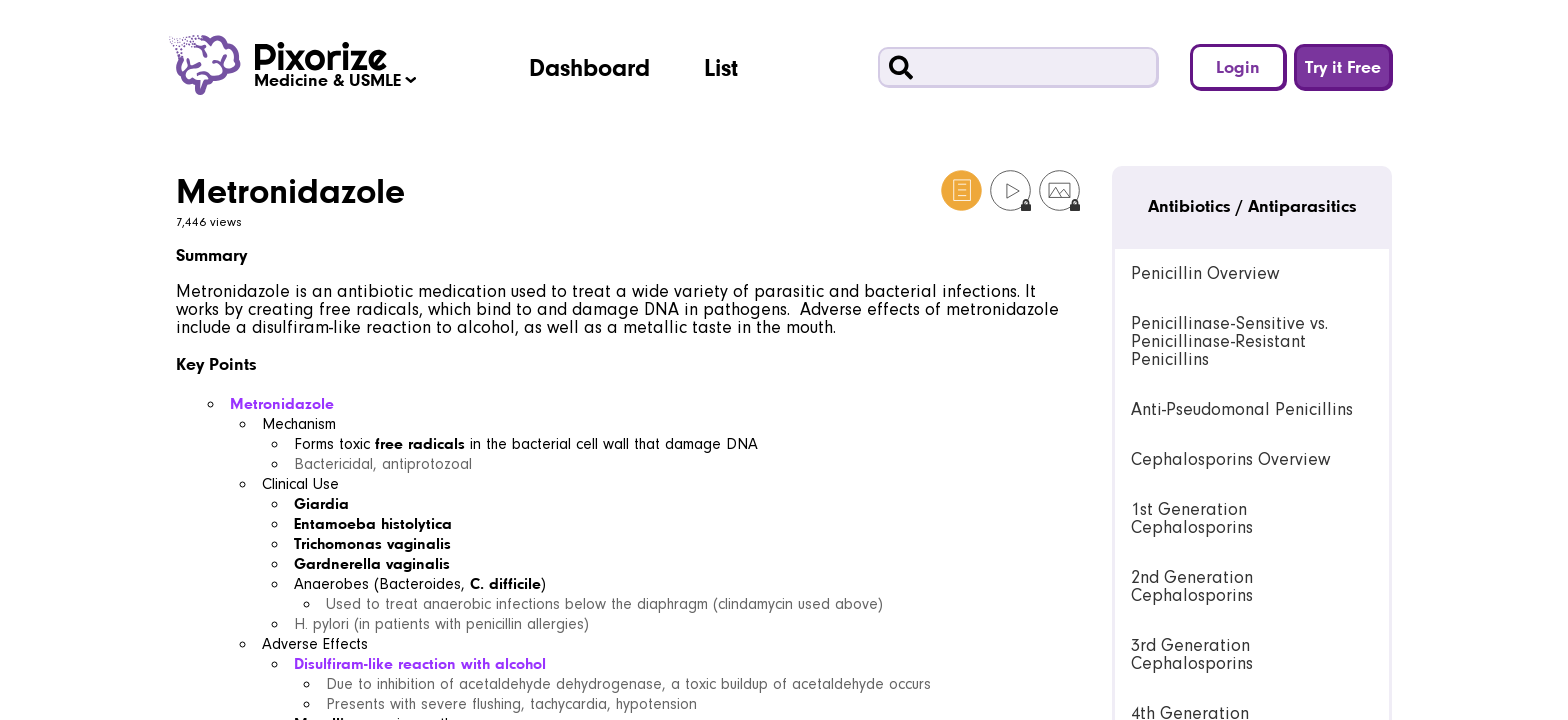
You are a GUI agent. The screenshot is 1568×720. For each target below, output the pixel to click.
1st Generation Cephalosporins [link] (1192, 518)
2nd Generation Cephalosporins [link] (1192, 586)
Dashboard (589, 67)
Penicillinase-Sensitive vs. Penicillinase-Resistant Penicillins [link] (1229, 341)
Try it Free (1343, 66)
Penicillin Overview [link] (1205, 273)
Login (1238, 66)
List (721, 67)
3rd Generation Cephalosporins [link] (1192, 654)
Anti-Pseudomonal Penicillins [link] (1242, 409)
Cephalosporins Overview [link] (1230, 459)
